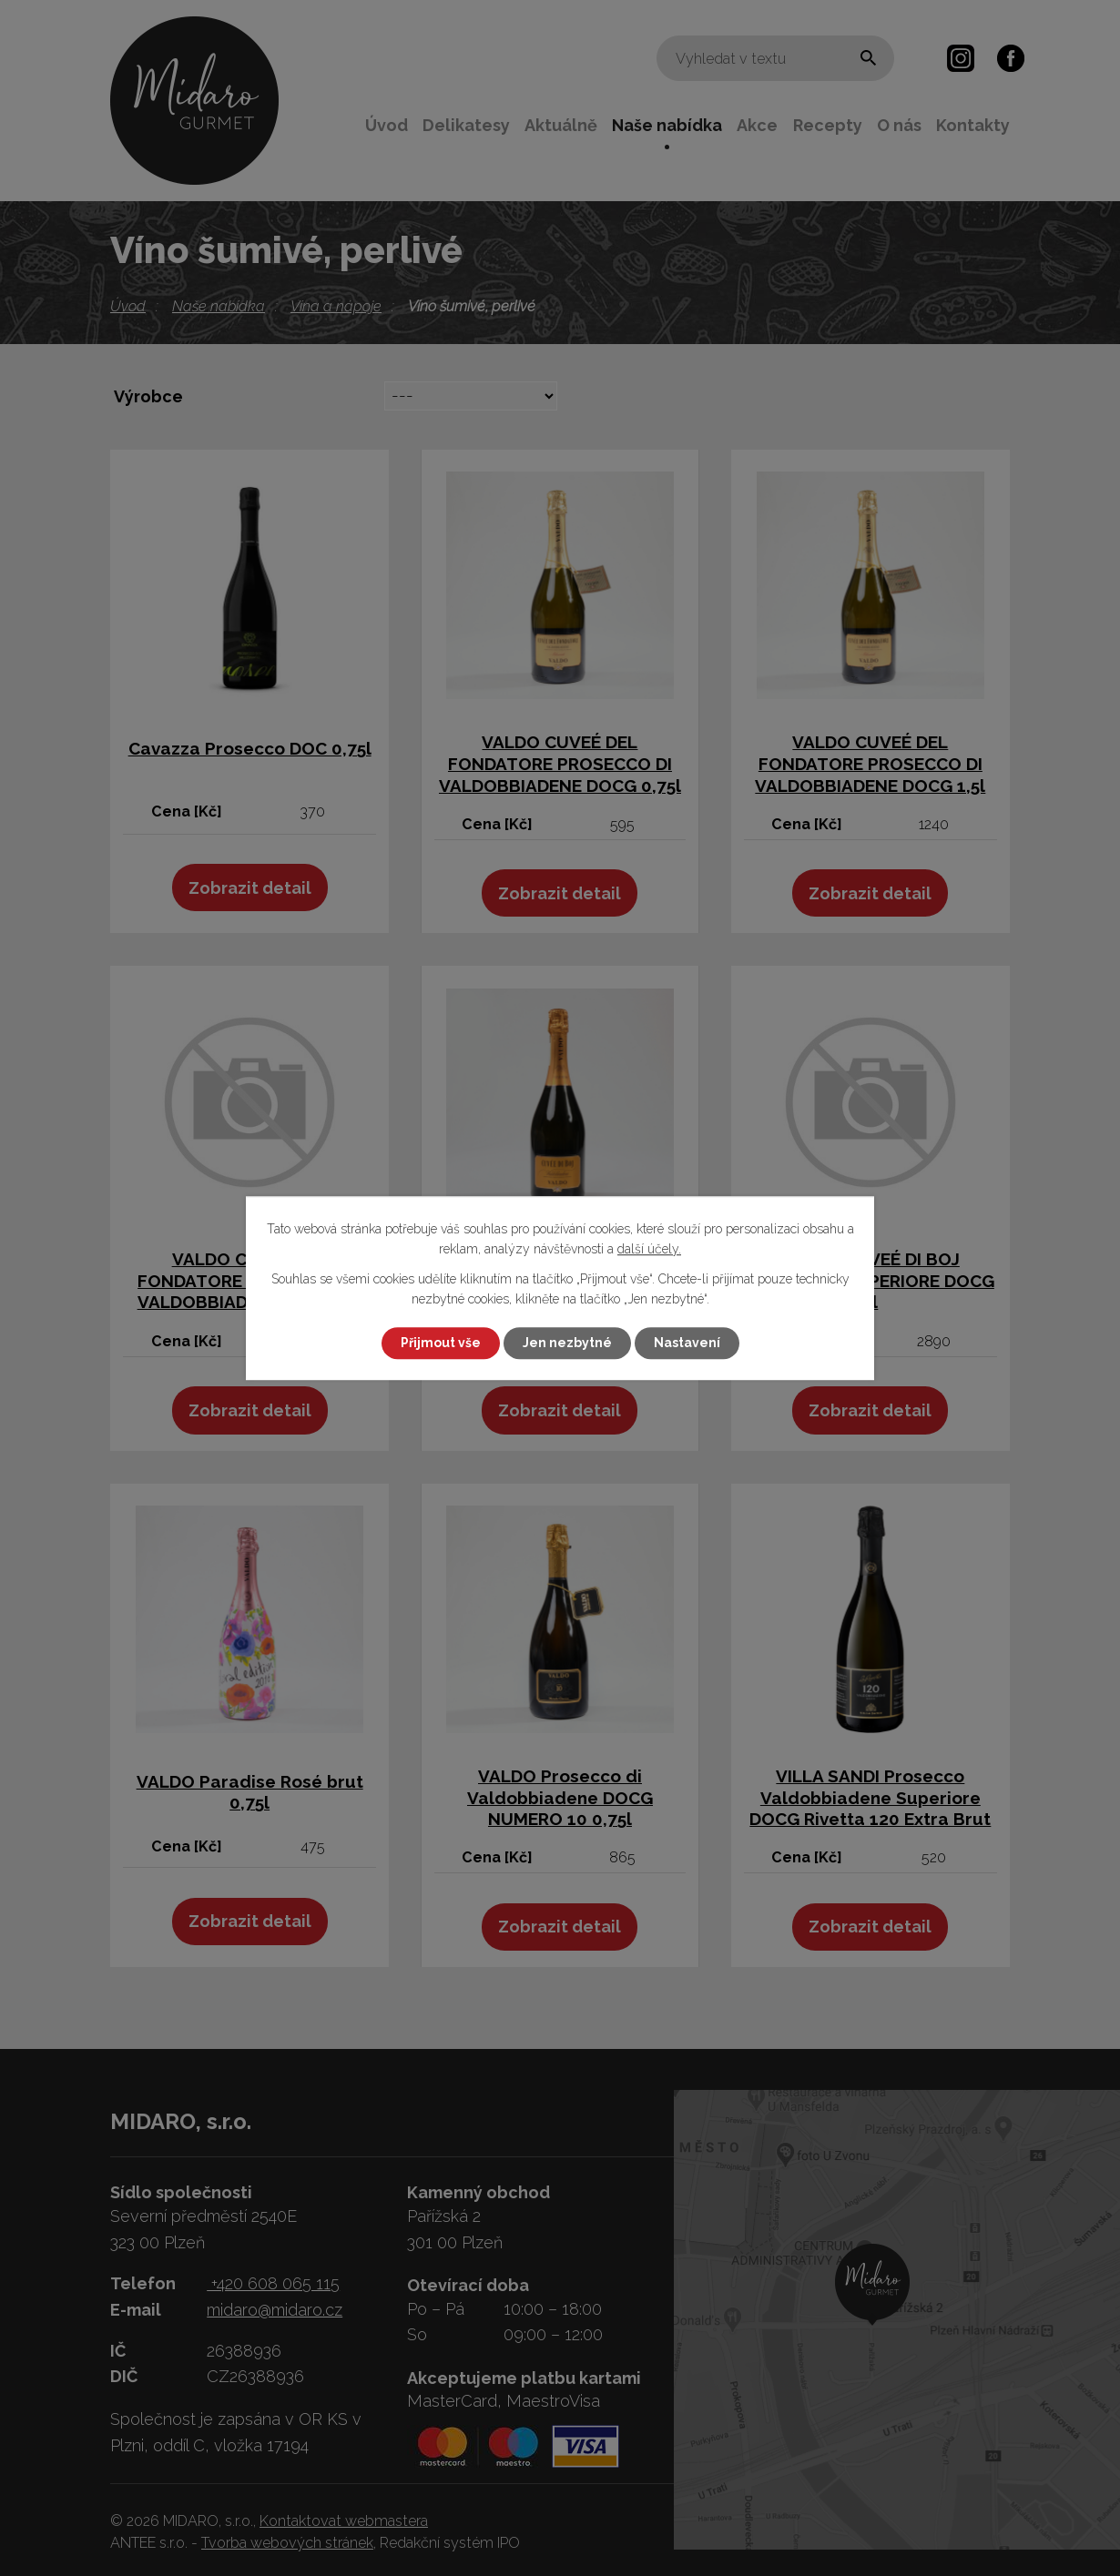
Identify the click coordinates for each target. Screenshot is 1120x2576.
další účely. (649, 1249)
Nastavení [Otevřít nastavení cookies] (687, 1342)
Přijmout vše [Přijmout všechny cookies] (441, 1342)
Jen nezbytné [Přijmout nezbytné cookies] (567, 1342)
